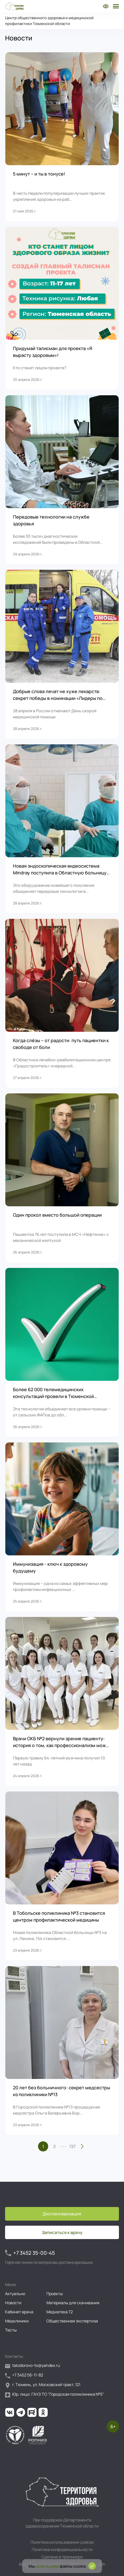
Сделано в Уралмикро (62, 2557)
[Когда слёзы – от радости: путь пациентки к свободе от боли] (62, 1003)
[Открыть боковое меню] (115, 6)
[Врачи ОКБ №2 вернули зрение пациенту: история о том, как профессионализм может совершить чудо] (62, 1701)
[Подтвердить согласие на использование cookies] (92, 2566)
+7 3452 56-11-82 (24, 2375)
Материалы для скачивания (72, 2302)
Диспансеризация (62, 2214)
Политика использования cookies (62, 2542)
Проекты (54, 2293)
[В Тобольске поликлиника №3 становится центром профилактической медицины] (62, 1876)
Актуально (15, 2293)
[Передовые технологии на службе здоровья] (62, 480)
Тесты (11, 2330)
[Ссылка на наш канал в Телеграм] (20, 2412)
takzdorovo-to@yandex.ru (32, 2366)
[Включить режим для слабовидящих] (106, 6)
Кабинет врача (19, 2312)
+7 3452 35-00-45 (30, 2253)
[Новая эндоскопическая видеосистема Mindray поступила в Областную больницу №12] (62, 829)
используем (47, 2566)
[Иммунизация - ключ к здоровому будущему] (62, 1527)
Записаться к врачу (62, 2232)
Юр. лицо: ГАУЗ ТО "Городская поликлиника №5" (54, 2394)
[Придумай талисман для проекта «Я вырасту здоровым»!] (62, 308)
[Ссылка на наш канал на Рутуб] (32, 2412)
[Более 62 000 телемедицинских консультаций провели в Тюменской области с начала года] (62, 1352)
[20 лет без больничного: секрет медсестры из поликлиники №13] (62, 2050)
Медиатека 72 (59, 2312)
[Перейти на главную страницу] (14, 6)
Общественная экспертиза (72, 2321)
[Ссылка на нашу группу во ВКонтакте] (9, 2412)
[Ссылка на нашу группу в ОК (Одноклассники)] (43, 2412)
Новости (13, 2302)
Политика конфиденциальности (62, 2549)
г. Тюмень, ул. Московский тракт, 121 (42, 2385)
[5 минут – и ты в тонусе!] (62, 137)
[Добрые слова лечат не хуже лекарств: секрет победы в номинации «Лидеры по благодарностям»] (62, 654)
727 (72, 2146)
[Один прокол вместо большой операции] (62, 1178)
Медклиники (17, 2321)
